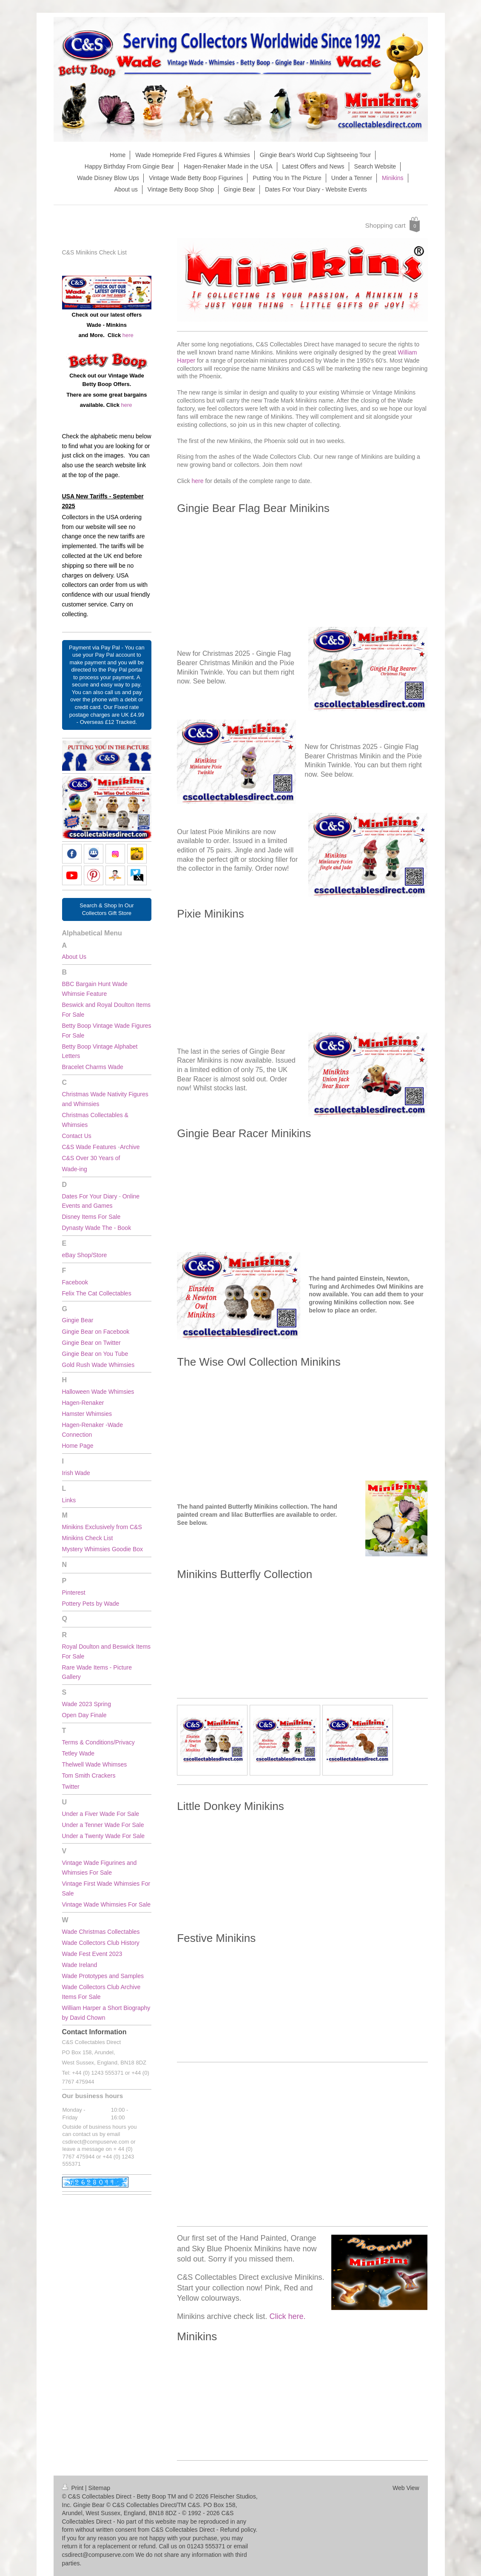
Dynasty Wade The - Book (96, 1227)
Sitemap (99, 2488)
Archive (130, 1147)
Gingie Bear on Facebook (96, 1331)
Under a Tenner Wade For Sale (103, 1824)
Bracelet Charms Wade (92, 1067)
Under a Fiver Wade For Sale (100, 1813)
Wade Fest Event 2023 (93, 1953)
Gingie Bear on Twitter (91, 1342)
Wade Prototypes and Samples (103, 1976)
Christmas (75, 1115)
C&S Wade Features (89, 1147)
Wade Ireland (80, 1964)
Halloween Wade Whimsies (98, 1391)
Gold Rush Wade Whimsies (98, 1364)
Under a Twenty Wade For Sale (103, 1836)
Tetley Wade (78, 1753)
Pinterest (73, 1592)
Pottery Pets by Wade (91, 1603)
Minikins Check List (87, 1538)
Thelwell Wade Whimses (94, 1764)
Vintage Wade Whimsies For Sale (106, 1904)
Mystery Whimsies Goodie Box (102, 1549)
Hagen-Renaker (83, 1402)
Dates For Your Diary (89, 1196)
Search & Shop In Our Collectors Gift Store (107, 909)
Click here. (287, 2316)
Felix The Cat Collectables (96, 1293)
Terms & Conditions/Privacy (98, 1742)
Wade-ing (74, 1169)
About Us (74, 956)
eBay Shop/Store (84, 1255)
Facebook (75, 1282)
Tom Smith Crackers (89, 1775)
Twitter (71, 1786)
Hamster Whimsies (87, 1413)
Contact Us (76, 1135)
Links (69, 1500)
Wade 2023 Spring (86, 1704)
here (198, 480)
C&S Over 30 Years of (91, 1158)
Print (73, 2488)
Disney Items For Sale (91, 1216)
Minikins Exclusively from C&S (102, 1527)
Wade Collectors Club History (100, 1942)
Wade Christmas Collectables (101, 1931)
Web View (406, 2488)
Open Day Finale (84, 1715)
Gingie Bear (78, 1320)
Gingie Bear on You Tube (95, 1353)
